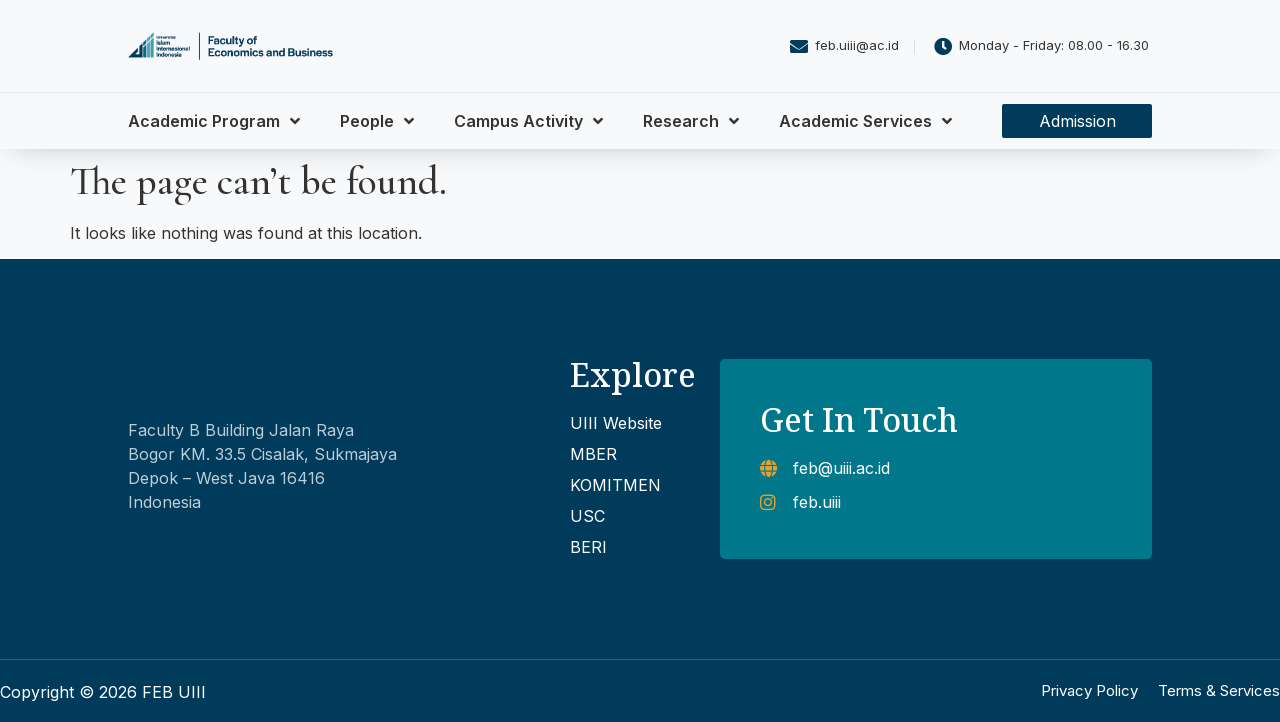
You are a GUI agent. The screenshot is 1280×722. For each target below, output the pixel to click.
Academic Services (865, 121)
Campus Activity (528, 121)
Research (691, 121)
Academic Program (214, 121)
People (377, 121)
